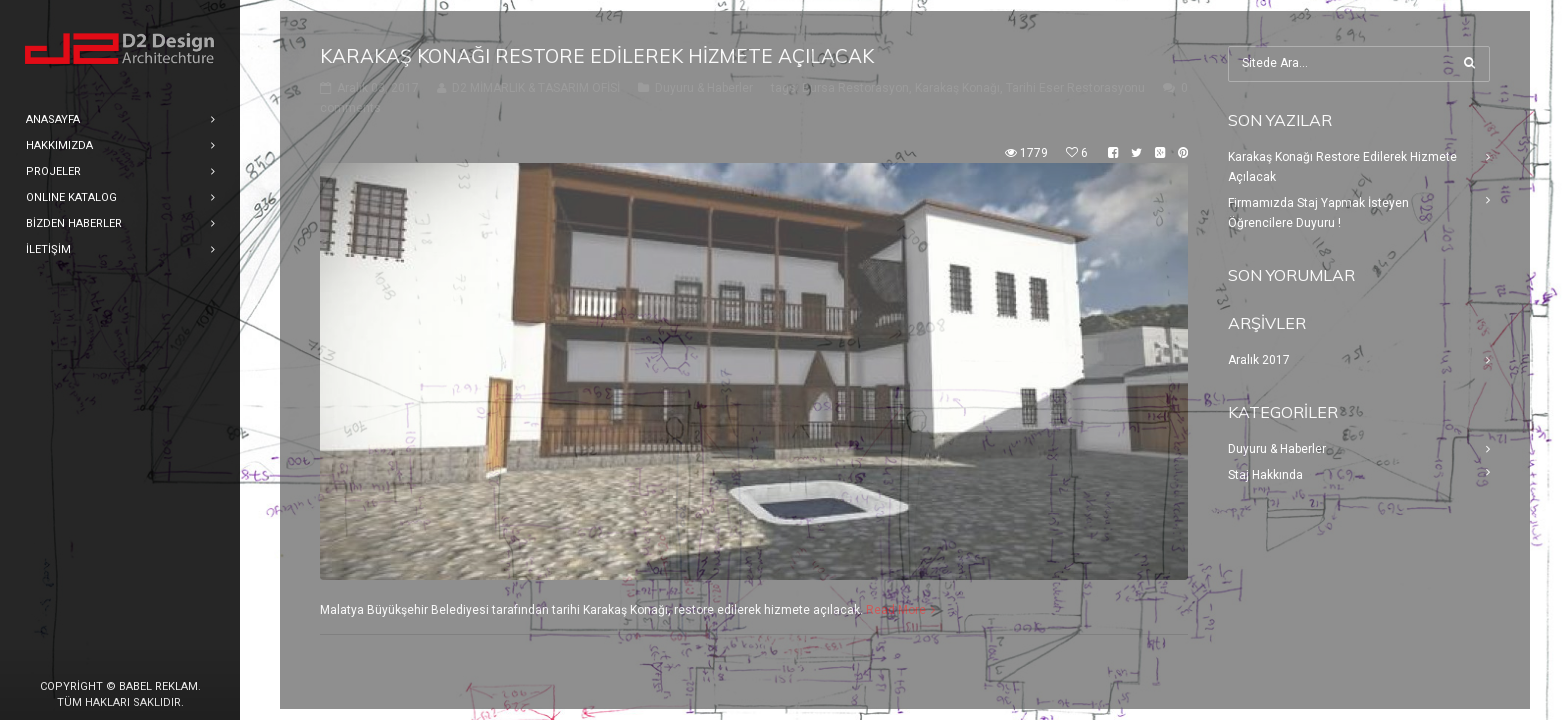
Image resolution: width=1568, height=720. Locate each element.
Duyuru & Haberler (704, 88)
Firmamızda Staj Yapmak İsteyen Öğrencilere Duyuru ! (1318, 213)
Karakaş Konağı (957, 88)
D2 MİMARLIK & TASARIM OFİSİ (536, 88)
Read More (896, 610)
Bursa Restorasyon (855, 88)
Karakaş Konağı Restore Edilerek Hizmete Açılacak (597, 56)
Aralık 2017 (1259, 360)
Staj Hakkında (1265, 475)
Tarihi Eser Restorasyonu (1075, 88)
